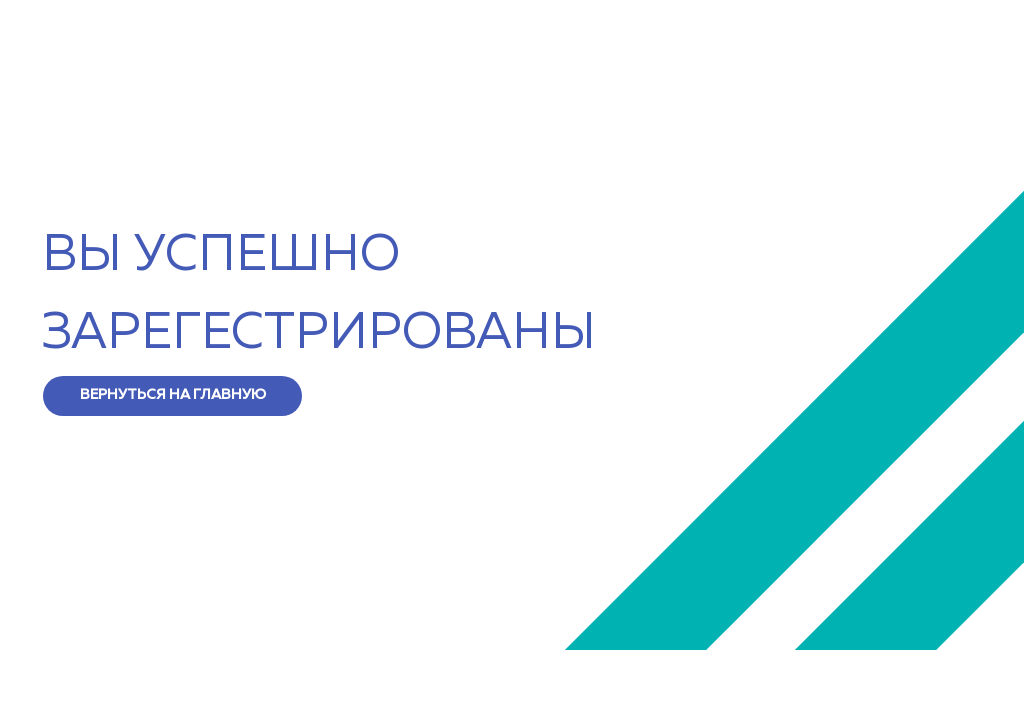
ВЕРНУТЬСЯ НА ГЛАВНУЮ (173, 395)
